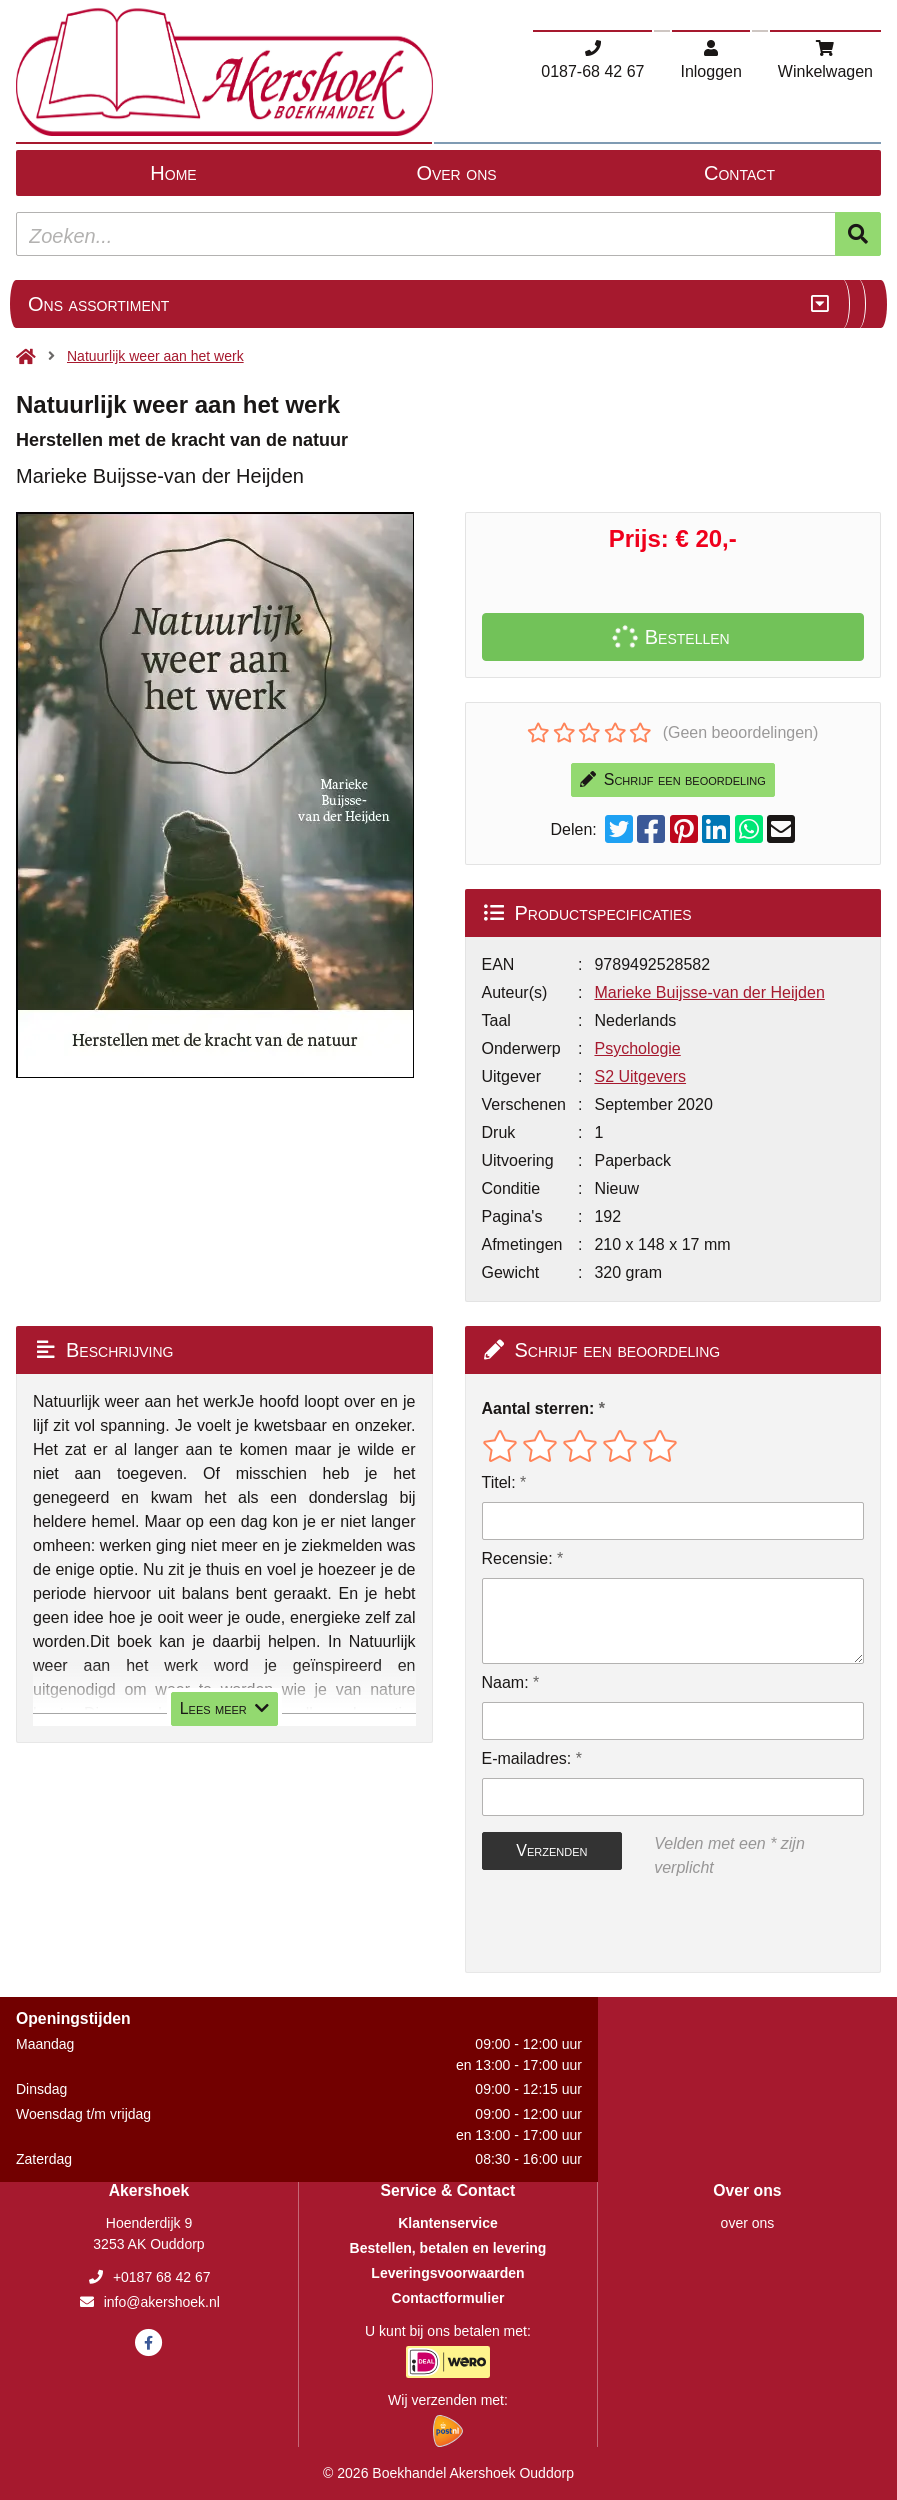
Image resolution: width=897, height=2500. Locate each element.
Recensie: (517, 1558)
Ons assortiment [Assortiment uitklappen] (98, 304)
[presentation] (610, 1926)
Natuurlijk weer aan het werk (155, 356)
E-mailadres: (527, 1758)
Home (173, 173)
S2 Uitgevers (640, 1076)
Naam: (505, 1682)
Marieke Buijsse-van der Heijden (709, 992)
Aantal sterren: (538, 1408)
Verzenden (551, 1850)
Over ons (456, 173)
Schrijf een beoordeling (673, 779)
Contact (739, 173)
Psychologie (637, 1048)
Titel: (499, 1482)
